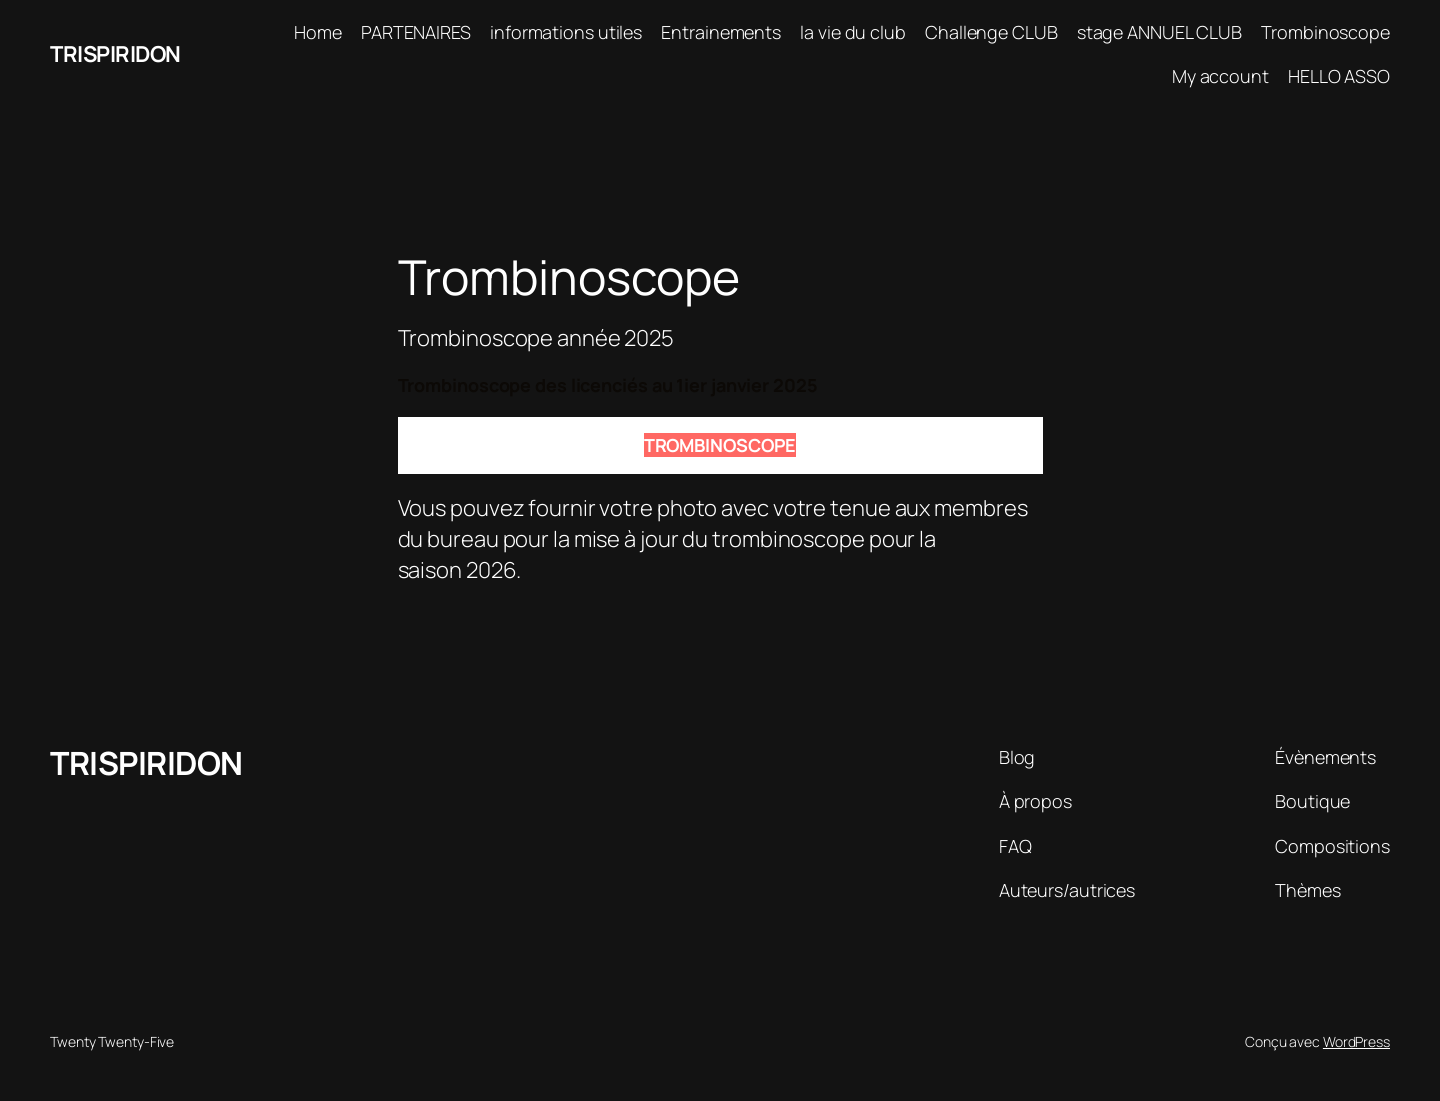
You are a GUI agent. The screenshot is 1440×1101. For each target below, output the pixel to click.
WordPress (1356, 1041)
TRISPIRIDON (115, 54)
